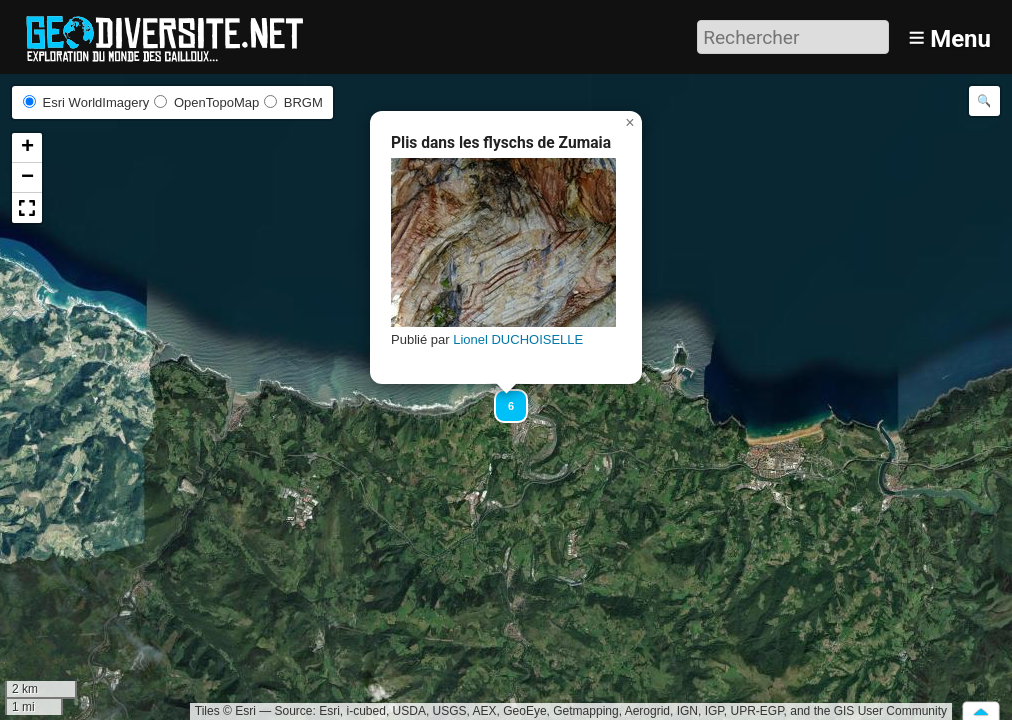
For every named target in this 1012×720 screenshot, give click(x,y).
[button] (502, 397)
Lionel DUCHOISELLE (518, 339)
